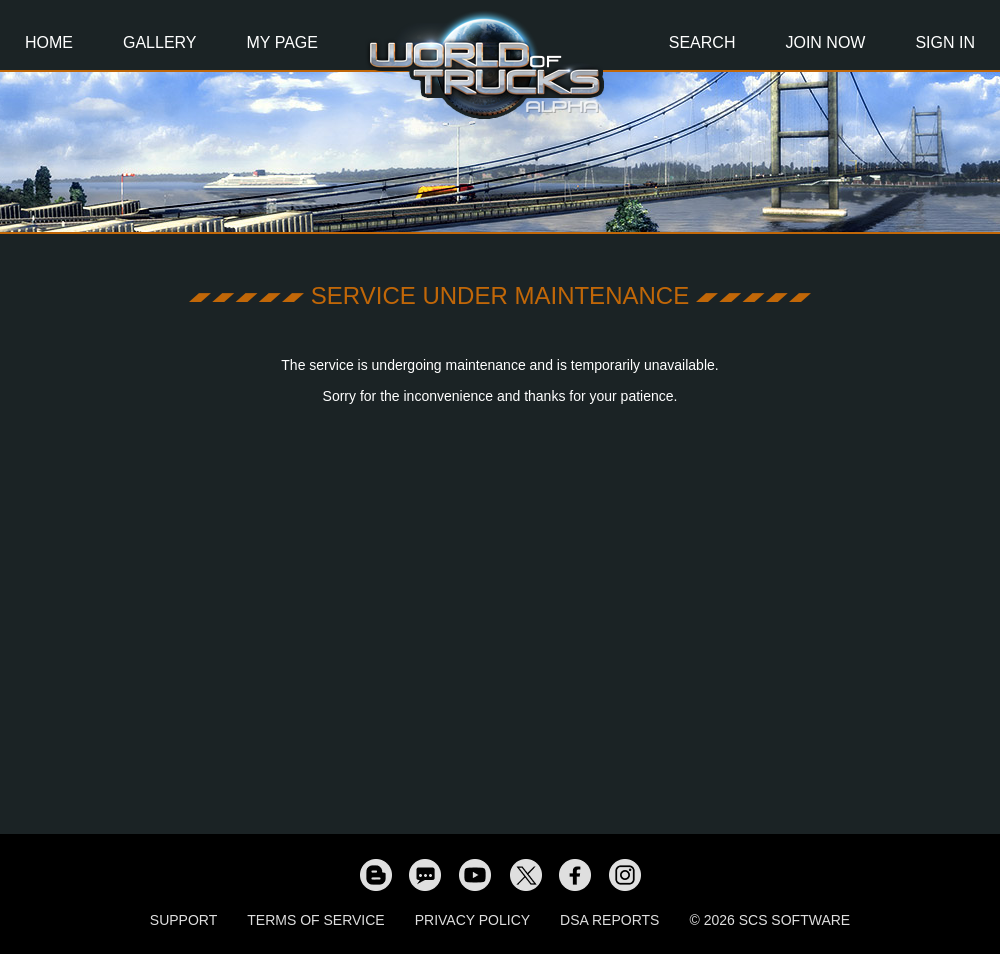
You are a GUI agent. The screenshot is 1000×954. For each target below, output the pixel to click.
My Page (282, 42)
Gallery (160, 42)
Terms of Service (315, 920)
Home (49, 42)
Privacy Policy (472, 920)
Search (702, 42)
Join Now (825, 42)
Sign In (945, 42)
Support (183, 920)
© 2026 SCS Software (769, 920)
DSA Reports (609, 920)
